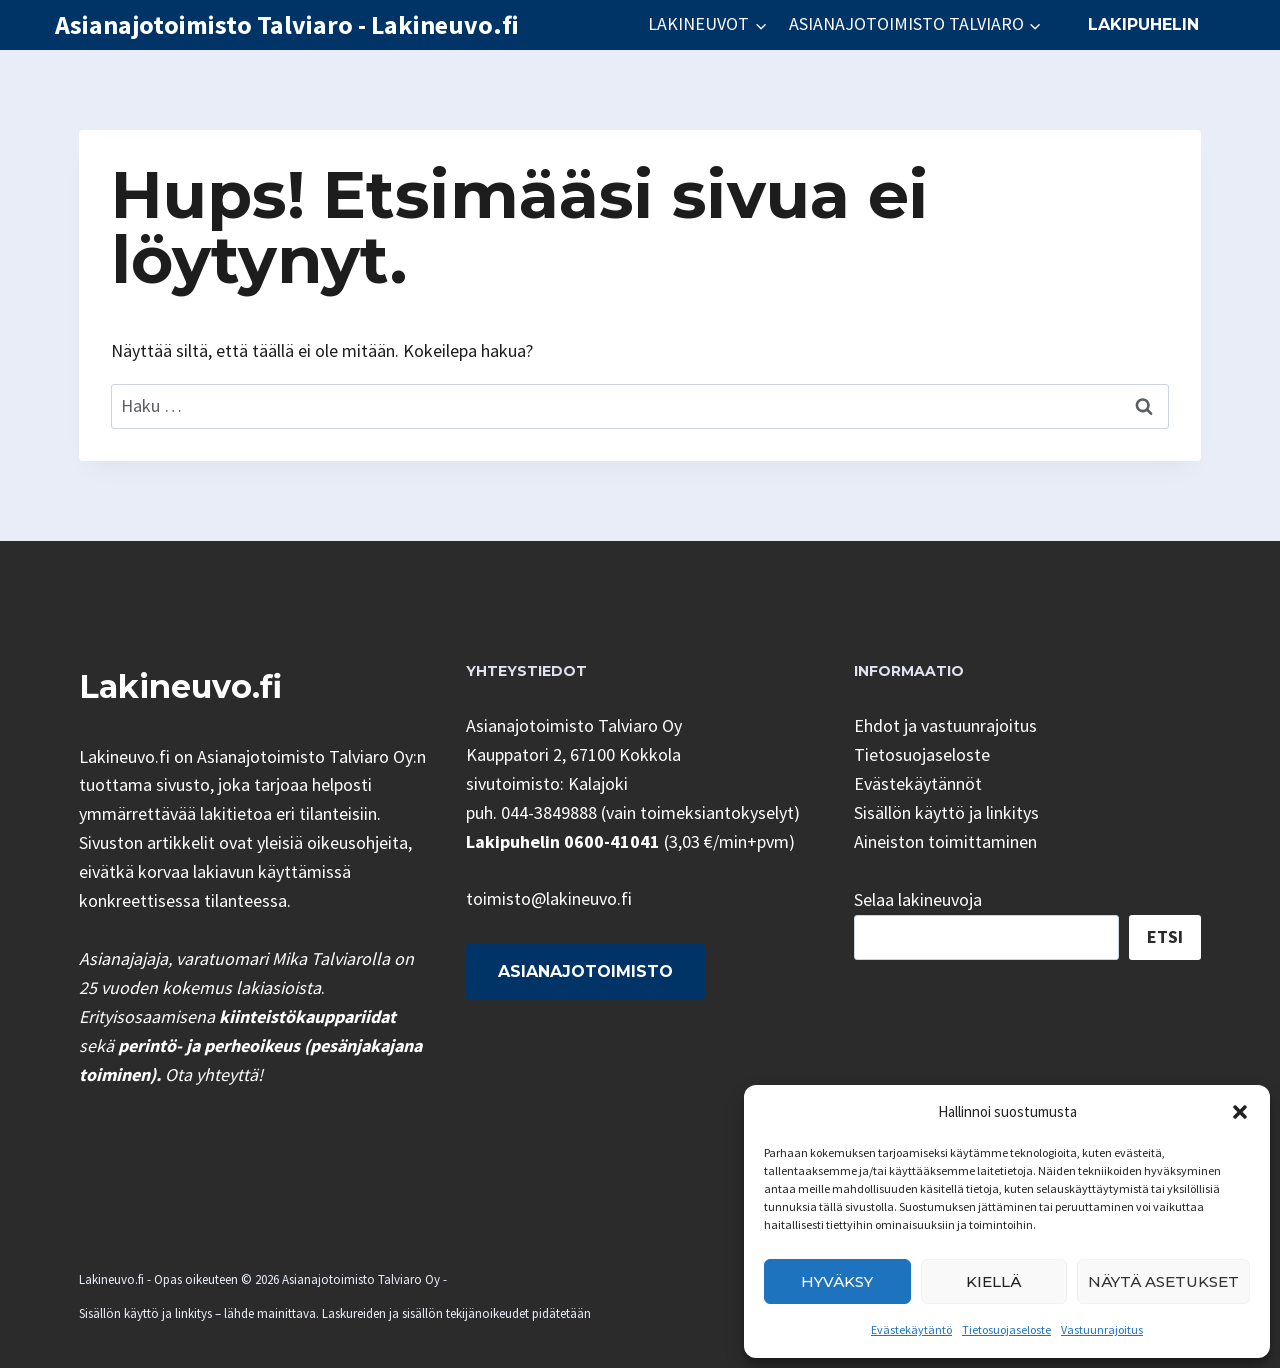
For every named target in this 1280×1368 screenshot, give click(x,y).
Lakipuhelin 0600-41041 (563, 841)
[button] (1240, 1112)
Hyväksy (837, 1281)
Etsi (1165, 936)
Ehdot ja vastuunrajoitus (945, 725)
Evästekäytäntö (911, 1329)
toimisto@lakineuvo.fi (549, 898)
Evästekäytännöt (918, 783)
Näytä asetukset (1163, 1281)
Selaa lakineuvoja (918, 899)
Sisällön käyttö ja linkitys (946, 812)
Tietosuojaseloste (1006, 1329)
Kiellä (993, 1281)
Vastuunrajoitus (1102, 1329)
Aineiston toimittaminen (945, 841)
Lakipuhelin (1143, 24)
